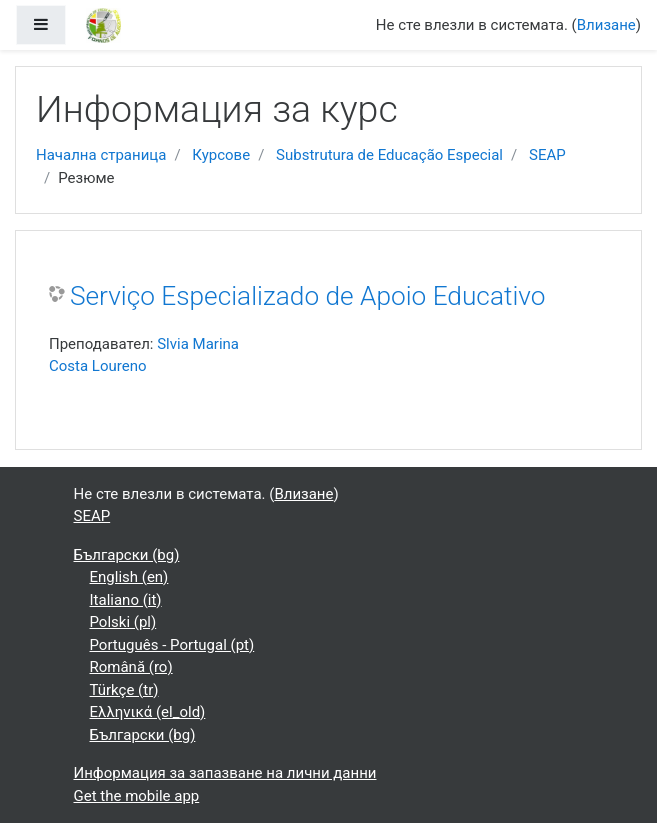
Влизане (606, 25)
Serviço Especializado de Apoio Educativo (307, 296)
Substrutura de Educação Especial (389, 155)
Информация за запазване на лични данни (225, 773)
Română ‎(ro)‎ (131, 667)
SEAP (547, 155)
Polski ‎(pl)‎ (123, 622)
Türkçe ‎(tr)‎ (124, 690)
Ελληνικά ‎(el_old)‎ (148, 712)
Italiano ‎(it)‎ (126, 600)
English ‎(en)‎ (129, 577)
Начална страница (101, 155)
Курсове (221, 155)
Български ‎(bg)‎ (127, 555)
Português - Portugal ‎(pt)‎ (172, 645)
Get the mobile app (137, 796)
